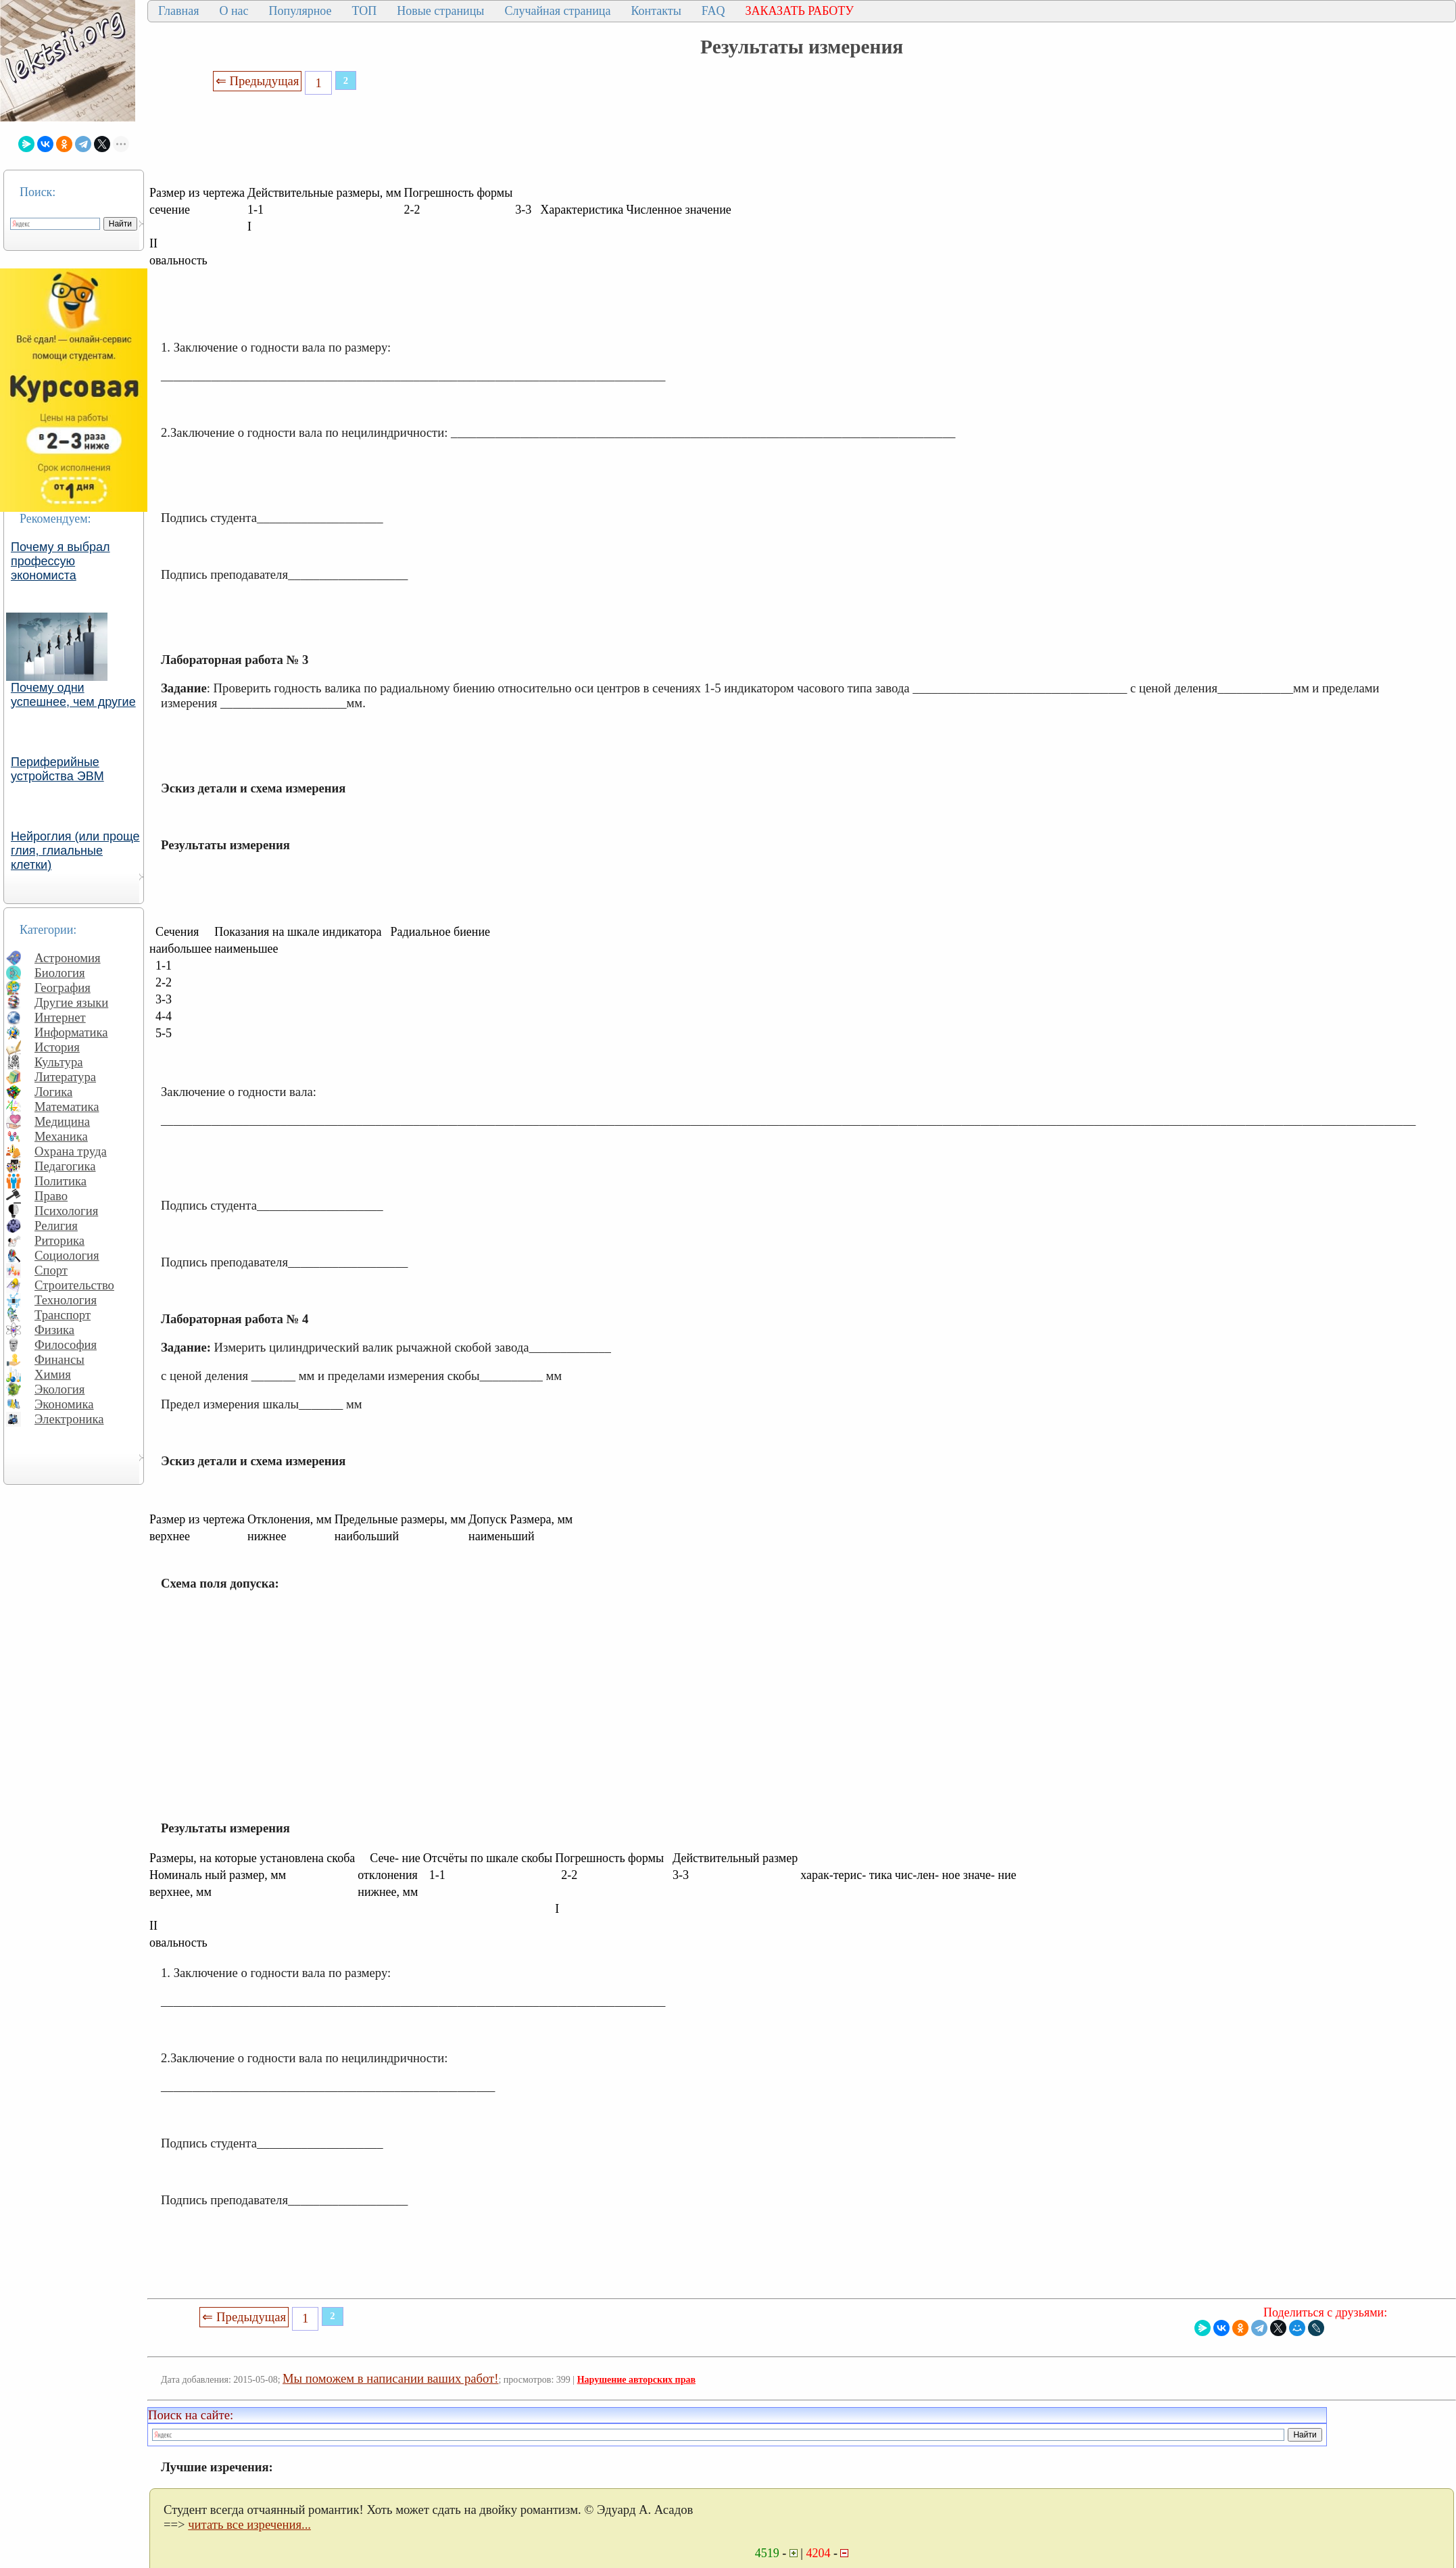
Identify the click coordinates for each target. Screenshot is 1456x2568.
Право (51, 1196)
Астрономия (67, 958)
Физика (54, 1330)
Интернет (60, 1017)
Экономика (64, 1404)
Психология (66, 1211)
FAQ (713, 11)
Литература (65, 1077)
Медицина (62, 1121)
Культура (58, 1062)
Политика (60, 1181)
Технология (65, 1300)
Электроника (69, 1419)
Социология (66, 1255)
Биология (59, 973)
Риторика (59, 1240)
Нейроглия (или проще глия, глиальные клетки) (75, 851)
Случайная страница (557, 11)
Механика (61, 1136)
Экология (59, 1389)
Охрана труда (70, 1151)
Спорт (51, 1270)
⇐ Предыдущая (257, 81)
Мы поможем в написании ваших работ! (390, 2378)
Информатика (71, 1032)
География (62, 987)
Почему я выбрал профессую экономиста (60, 561)
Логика (53, 1092)
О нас (233, 11)
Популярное (300, 11)
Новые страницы (440, 11)
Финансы (59, 1359)
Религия (56, 1225)
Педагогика (65, 1166)
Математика (66, 1106)
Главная (178, 11)
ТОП (364, 11)
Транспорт (62, 1315)
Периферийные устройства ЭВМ (57, 769)
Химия (52, 1374)
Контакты (656, 11)
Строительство (74, 1285)
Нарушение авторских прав (636, 2380)
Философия (65, 1344)
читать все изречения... (249, 2524)
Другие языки (71, 1002)
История (57, 1047)
